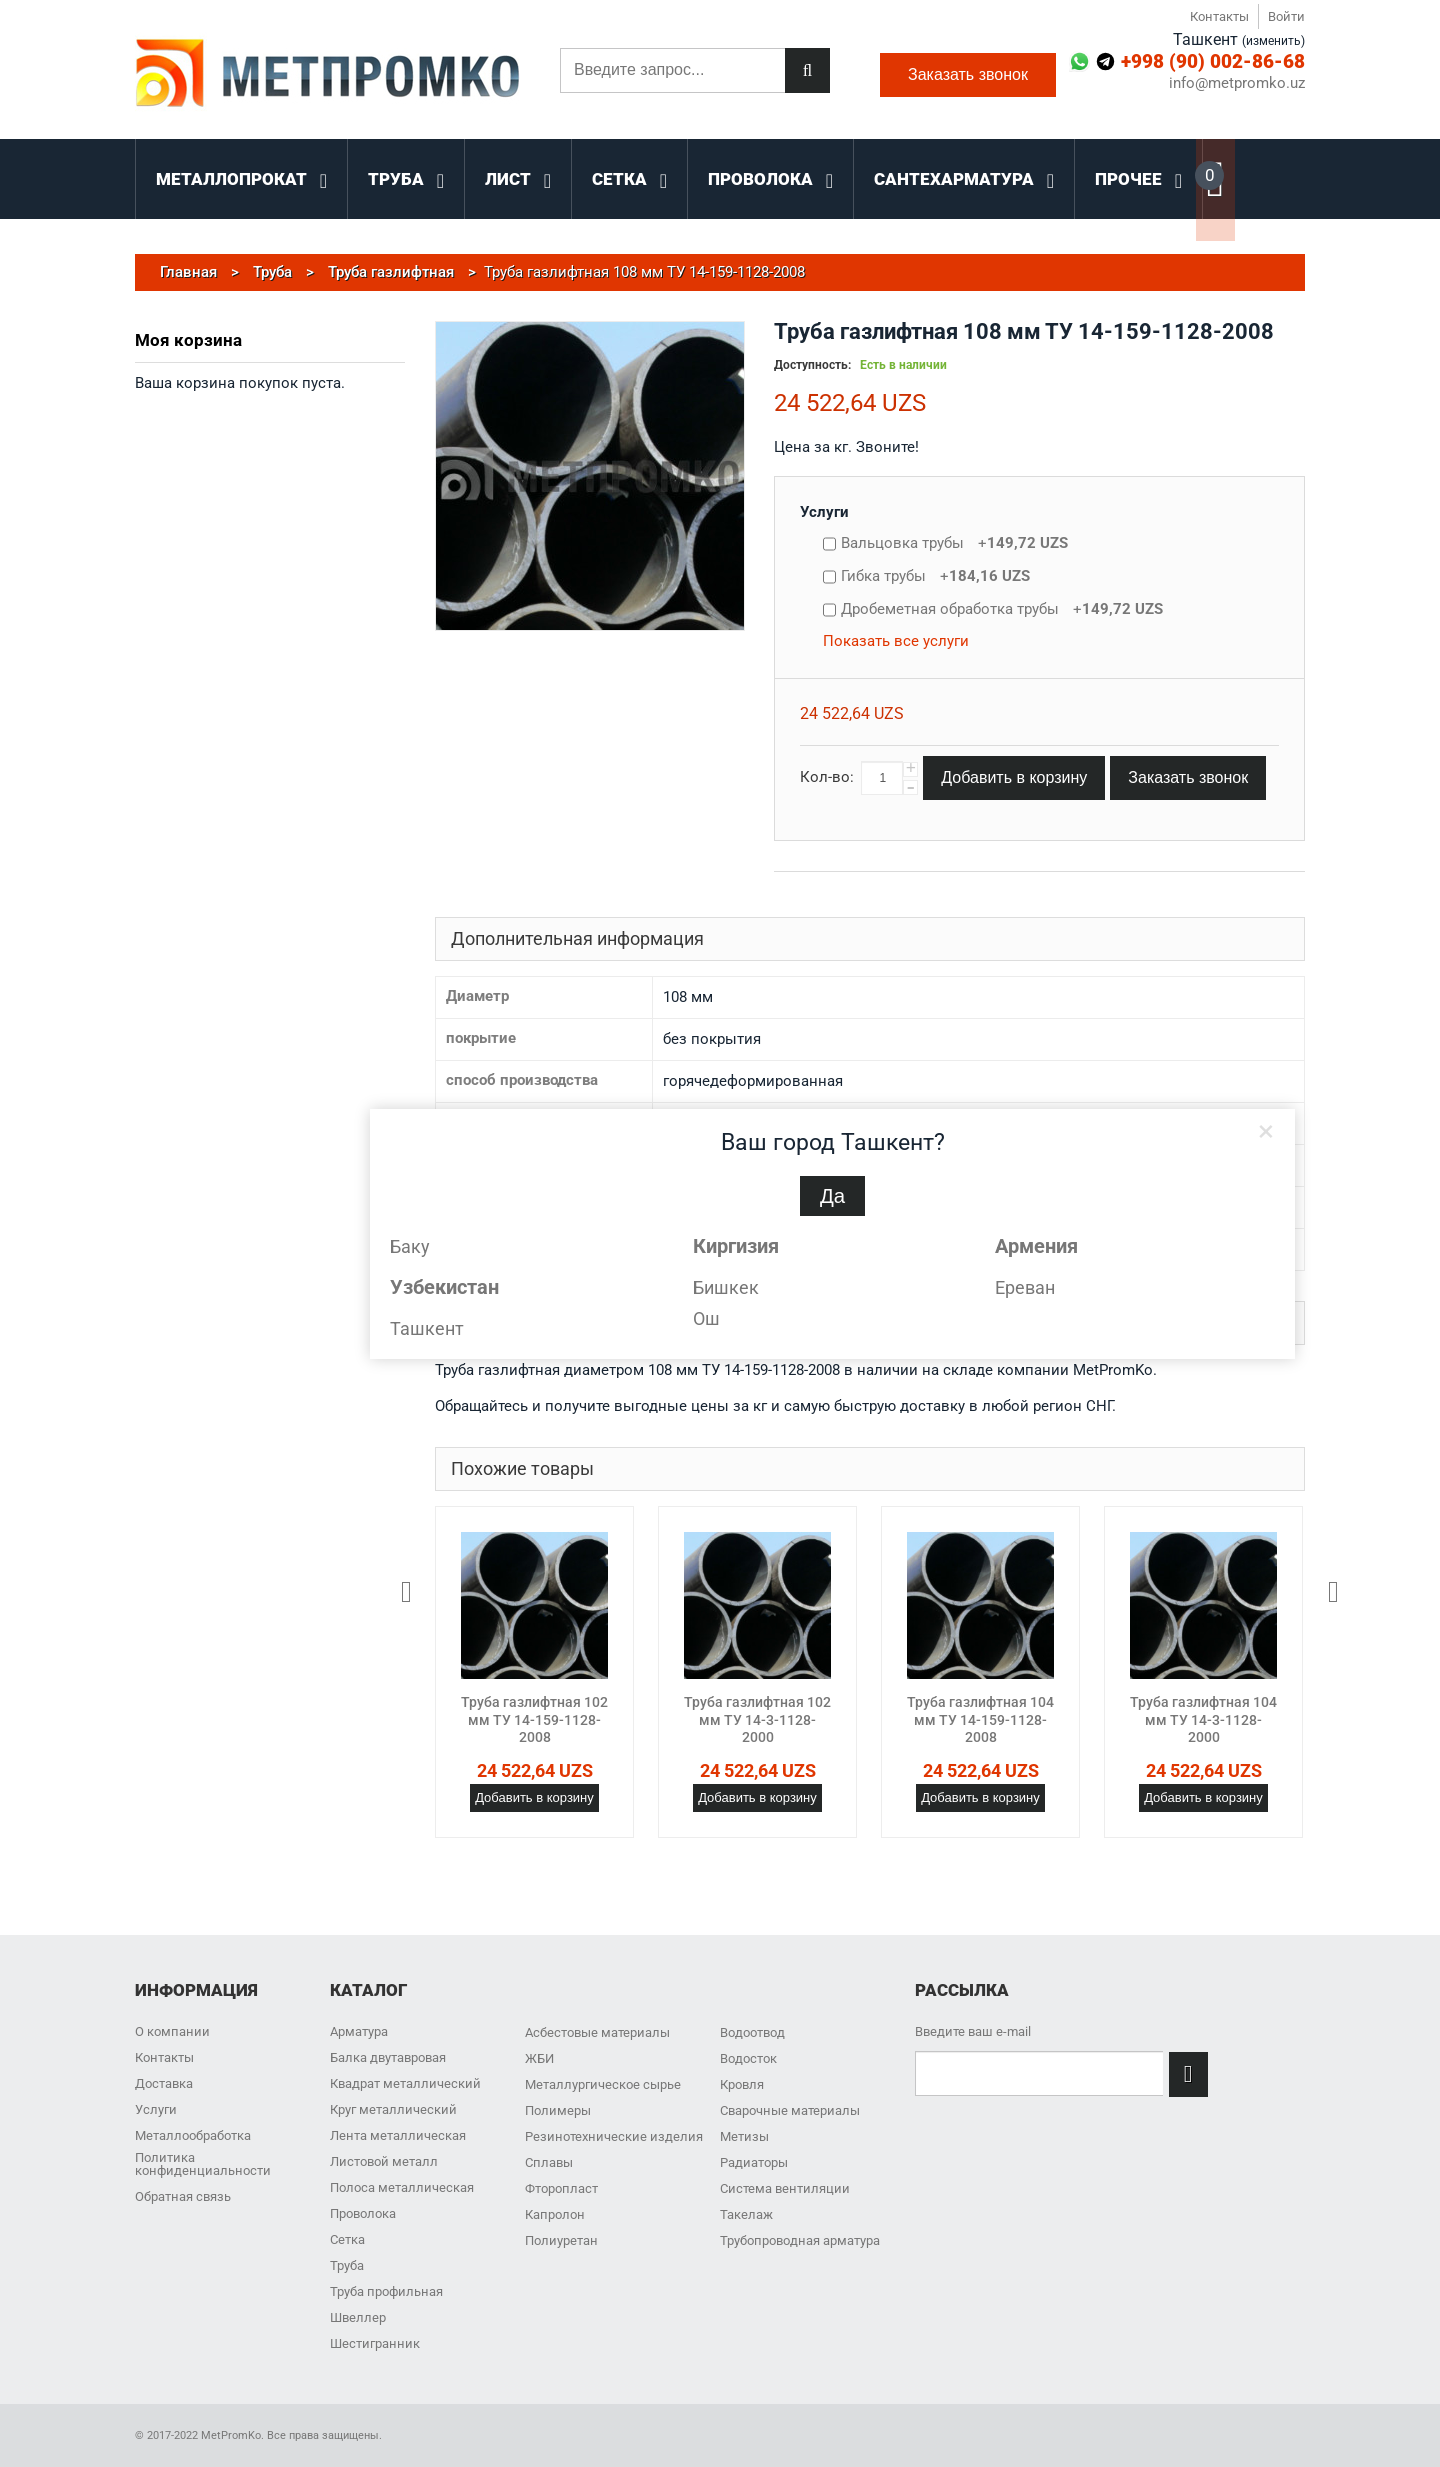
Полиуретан (561, 2240)
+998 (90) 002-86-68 (1213, 61)
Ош (706, 1318)
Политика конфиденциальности (203, 2164)
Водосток (748, 2058)
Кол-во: (827, 777)
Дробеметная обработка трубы (1002, 609)
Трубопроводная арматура (800, 2240)
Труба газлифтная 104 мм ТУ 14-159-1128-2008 (980, 1719)
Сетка (347, 2239)
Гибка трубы (935, 576)
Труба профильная (386, 2291)
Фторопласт (561, 2188)
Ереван (1025, 1287)
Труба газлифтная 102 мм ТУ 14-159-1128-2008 (534, 1719)
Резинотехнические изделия (614, 2136)
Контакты (1219, 16)
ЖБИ (539, 2058)
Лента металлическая (398, 2135)
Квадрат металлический (405, 2083)
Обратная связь (183, 2196)
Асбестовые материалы (597, 2032)
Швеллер (358, 2317)
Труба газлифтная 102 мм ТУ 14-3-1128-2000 (757, 1719)
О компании (172, 2031)
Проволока (363, 2213)
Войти (1286, 16)
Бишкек (726, 1287)
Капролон (555, 2214)
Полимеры (558, 2110)
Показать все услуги (896, 641)
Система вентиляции (785, 2188)
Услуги (824, 512)
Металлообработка (193, 2135)
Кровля (742, 2084)
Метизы (744, 2136)
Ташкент (427, 1328)
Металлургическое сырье (603, 2084)
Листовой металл (384, 2161)
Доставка (164, 2083)
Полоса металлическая (402, 2187)
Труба (347, 2265)
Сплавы (549, 2162)
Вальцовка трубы (954, 543)
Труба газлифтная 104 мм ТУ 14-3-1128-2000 (1203, 1719)
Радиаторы (754, 2162)
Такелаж (746, 2214)
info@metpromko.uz (1237, 83)
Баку (410, 1246)
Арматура (359, 2031)
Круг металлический (393, 2109)
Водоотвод (752, 2032)
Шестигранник (375, 2343)
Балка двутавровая (388, 2057)
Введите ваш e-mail (973, 2031)
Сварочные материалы (790, 2110)
